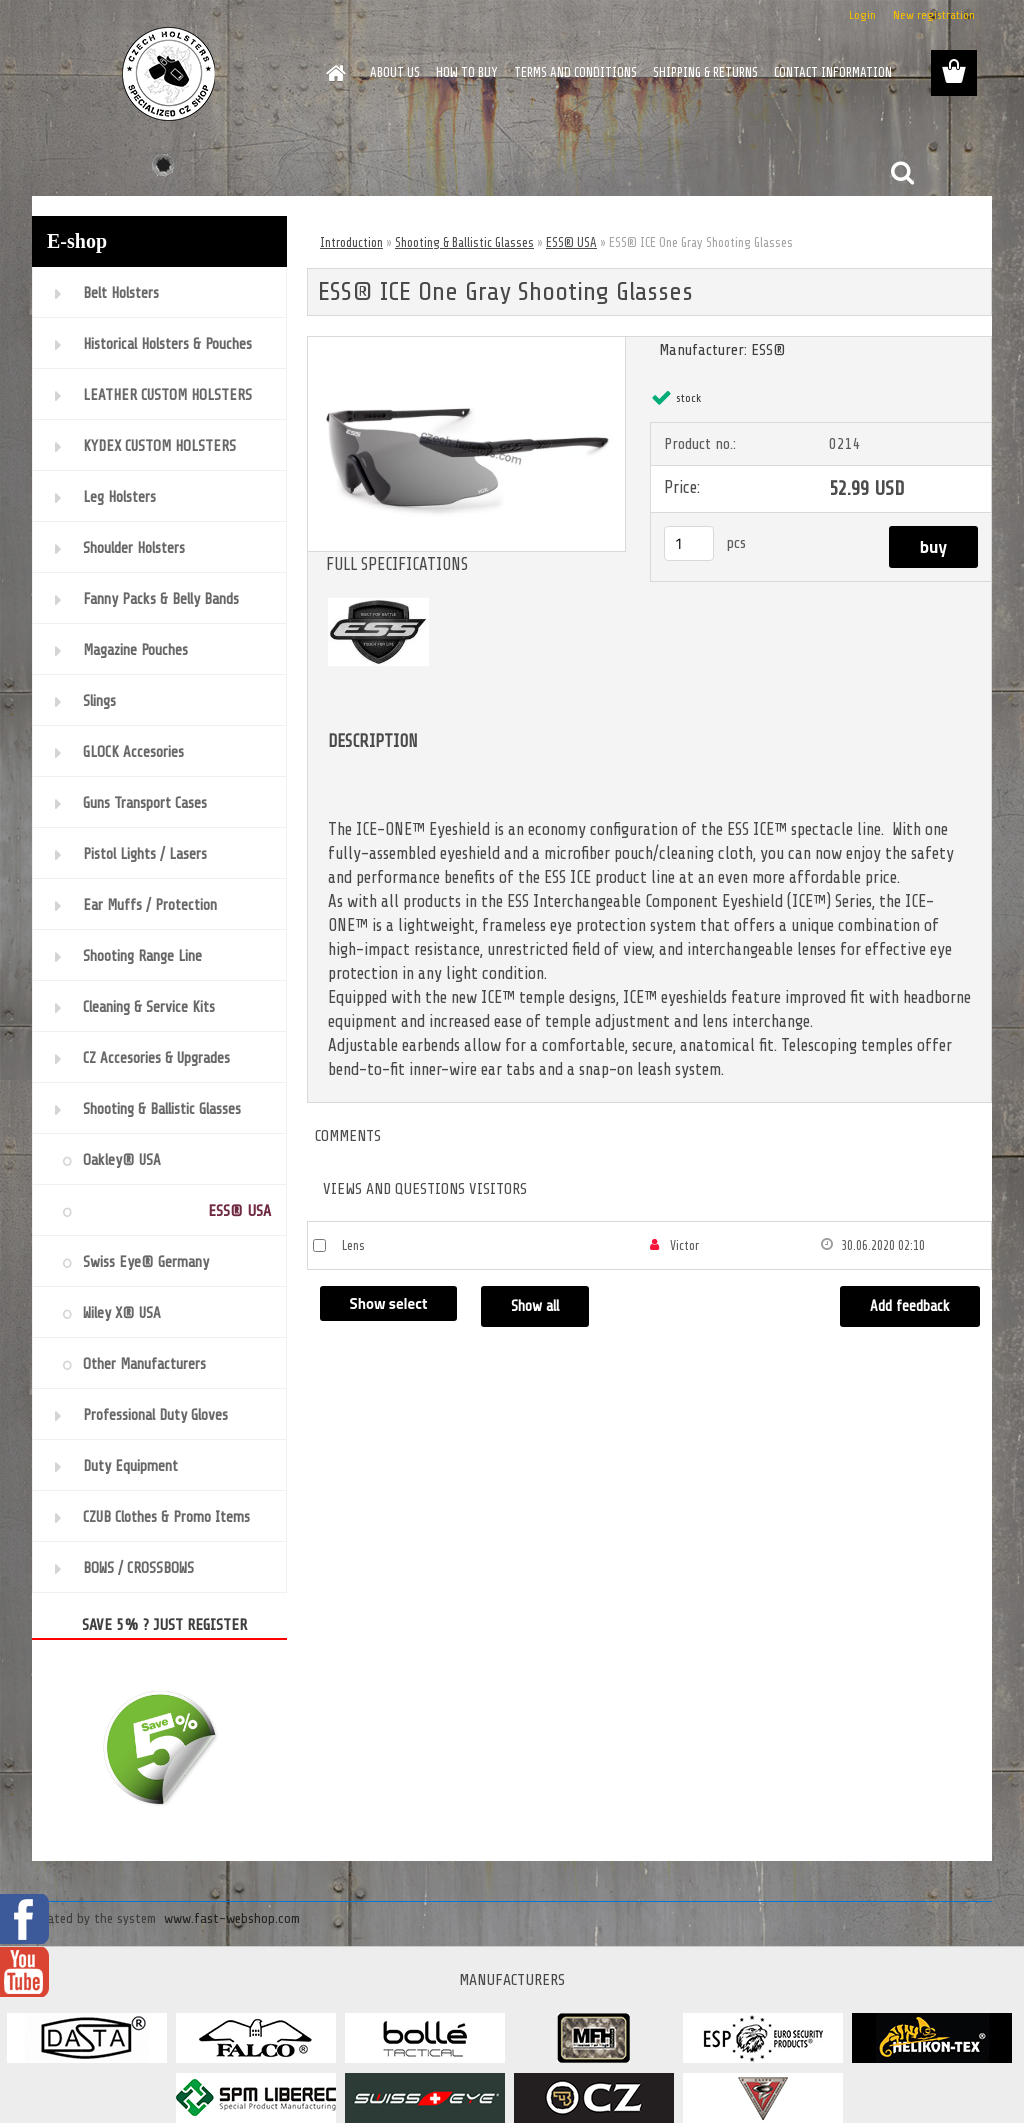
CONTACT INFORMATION (833, 72)
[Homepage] (332, 73)
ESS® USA (571, 242)
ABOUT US (395, 72)
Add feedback (910, 1306)
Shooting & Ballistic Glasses (464, 242)
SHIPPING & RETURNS (705, 72)
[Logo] (169, 74)
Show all (535, 1306)
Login (862, 15)
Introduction (351, 242)
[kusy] (689, 543)
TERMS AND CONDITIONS (575, 72)
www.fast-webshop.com (232, 1918)
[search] (902, 173)
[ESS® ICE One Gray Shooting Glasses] (466, 345)
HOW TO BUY (467, 72)
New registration (934, 15)
